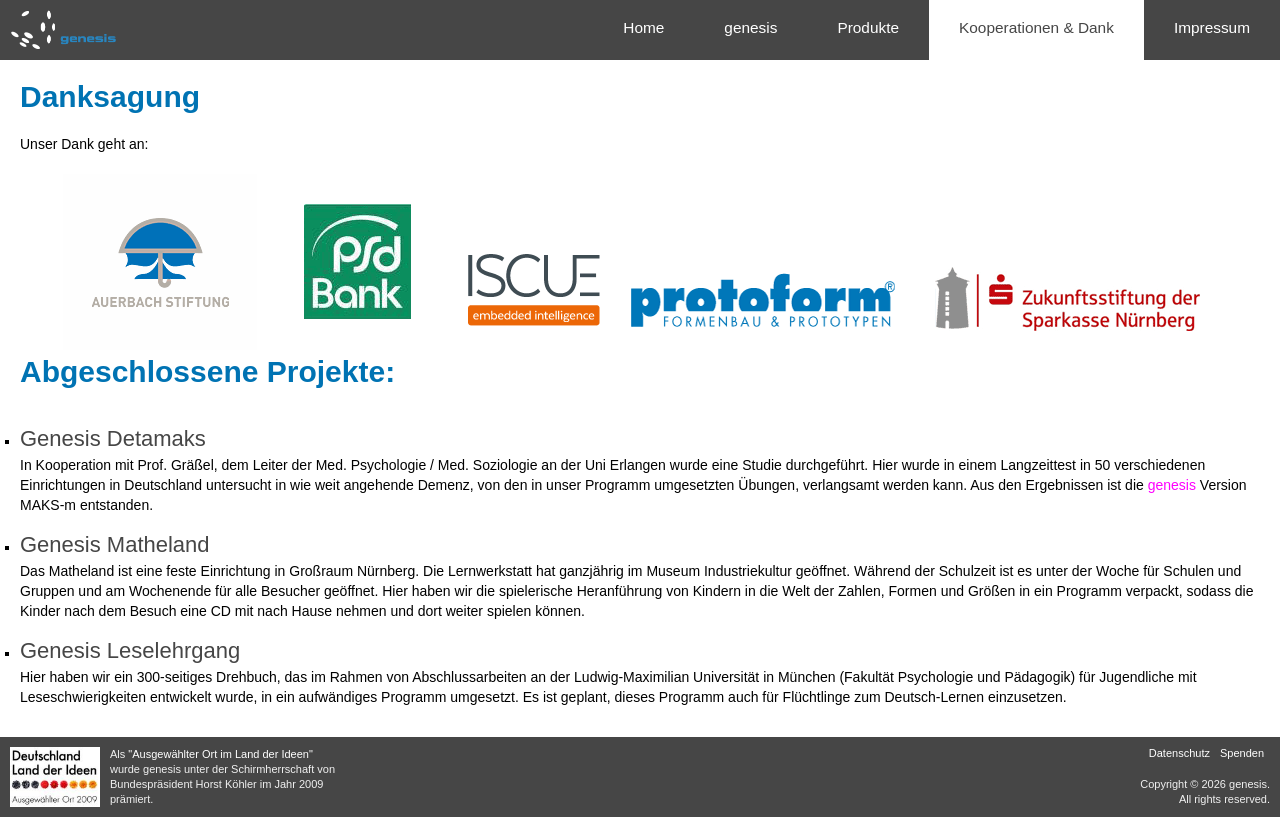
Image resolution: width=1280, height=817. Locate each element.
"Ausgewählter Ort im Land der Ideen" (220, 754)
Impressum (1212, 27)
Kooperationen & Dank (1036, 27)
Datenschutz (1179, 753)
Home (643, 27)
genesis (750, 27)
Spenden (1242, 753)
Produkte (868, 27)
